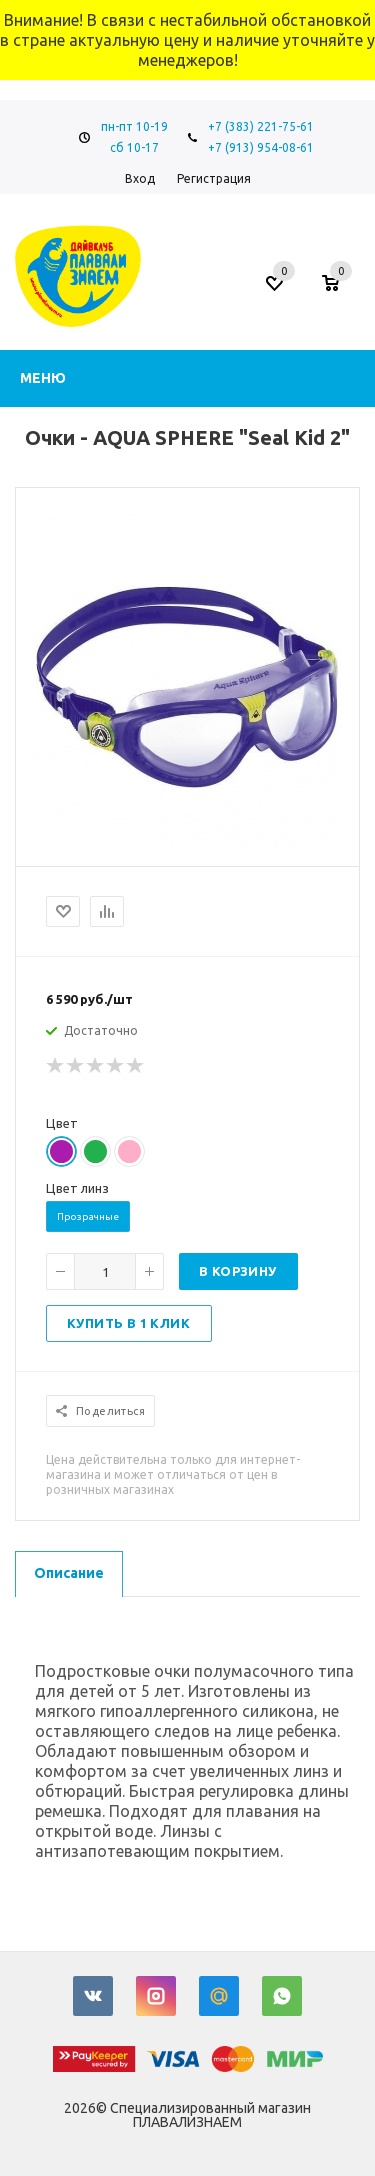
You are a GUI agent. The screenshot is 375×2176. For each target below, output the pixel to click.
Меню (43, 378)
